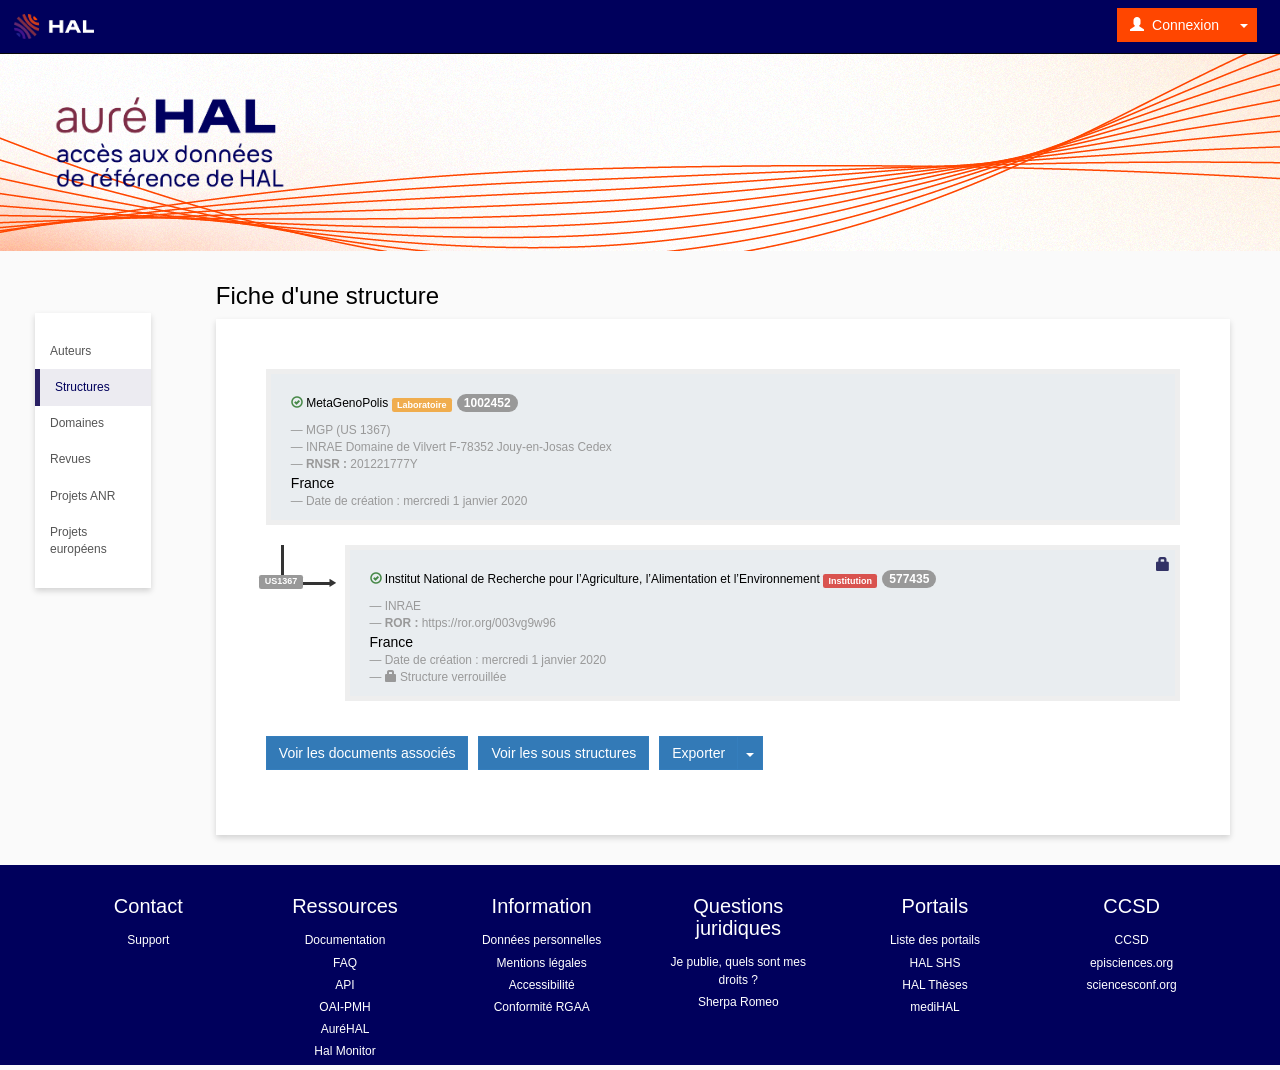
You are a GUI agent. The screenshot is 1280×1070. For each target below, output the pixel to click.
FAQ (345, 963)
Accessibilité (542, 985)
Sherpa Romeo (738, 1002)
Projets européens (78, 540)
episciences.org (1131, 963)
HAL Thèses (934, 985)
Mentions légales (542, 963)
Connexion (1174, 25)
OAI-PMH (344, 1007)
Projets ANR (82, 496)
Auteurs (70, 351)
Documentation (345, 940)
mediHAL (934, 1007)
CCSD (1132, 940)
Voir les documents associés (367, 753)
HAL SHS (935, 963)
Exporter (698, 753)
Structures (82, 387)
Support (148, 940)
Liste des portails (935, 940)
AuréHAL (345, 1029)
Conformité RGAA (542, 1007)
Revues (70, 459)
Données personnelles (541, 940)
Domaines (77, 423)
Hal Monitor (344, 1051)
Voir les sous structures (563, 753)
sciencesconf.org (1132, 985)
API (344, 985)
